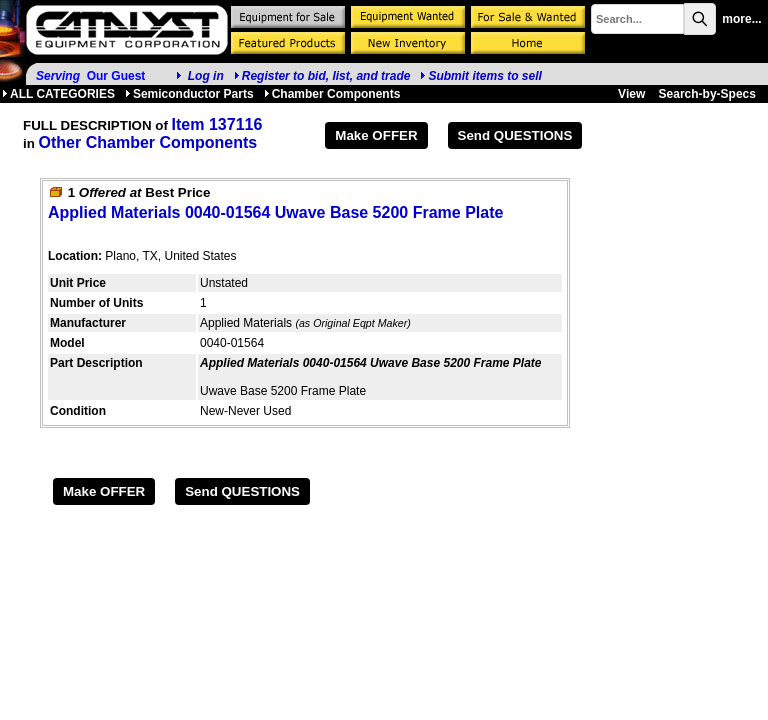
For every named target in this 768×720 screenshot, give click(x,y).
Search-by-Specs (707, 94)
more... (741, 19)
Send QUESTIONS (515, 135)
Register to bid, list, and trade (326, 76)
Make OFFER (376, 135)
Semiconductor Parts (189, 94)
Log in (206, 76)
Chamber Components (332, 94)
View (631, 94)
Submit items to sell (480, 76)
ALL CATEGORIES (58, 94)
